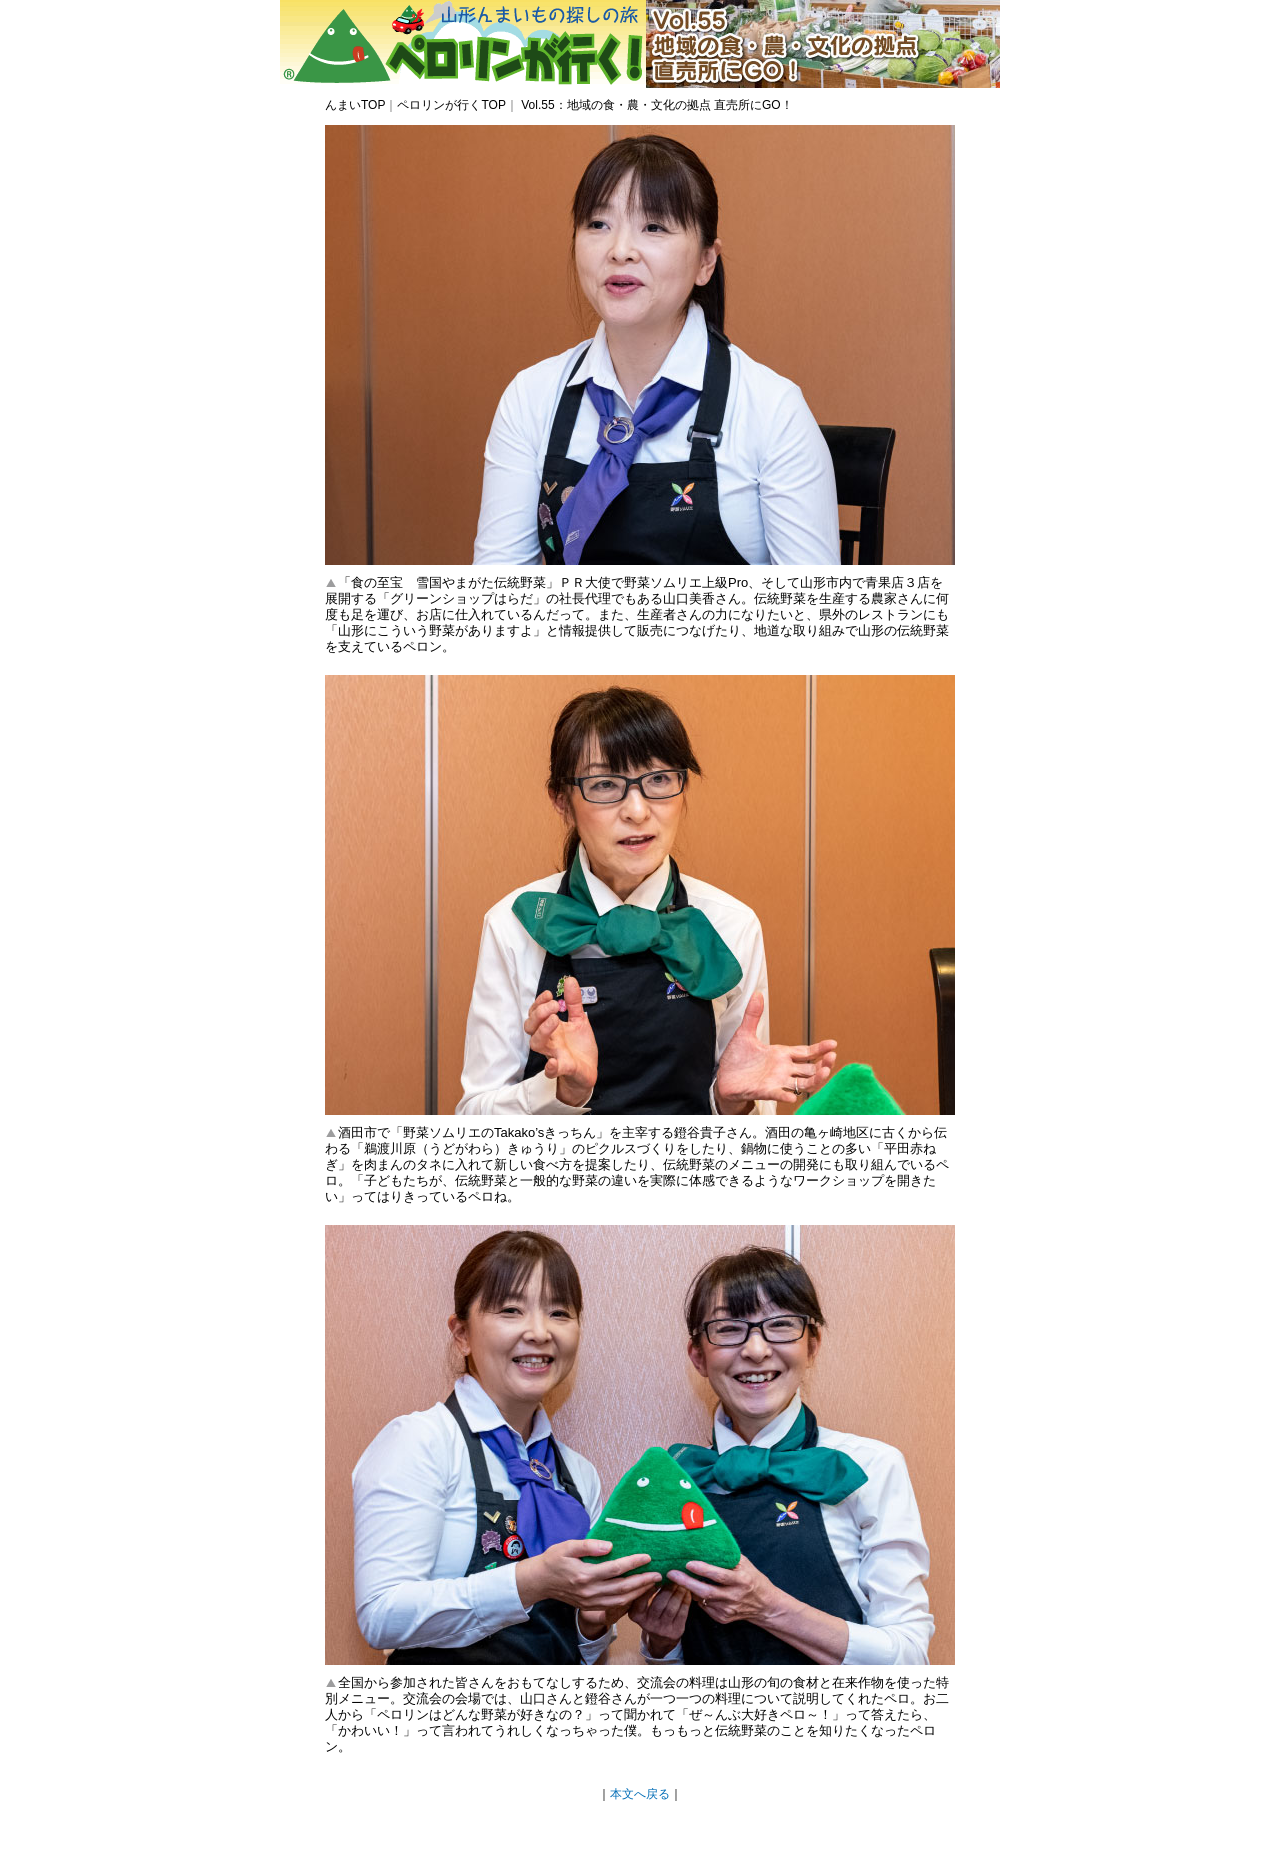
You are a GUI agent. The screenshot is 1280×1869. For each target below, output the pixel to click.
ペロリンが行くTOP (451, 105)
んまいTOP (355, 105)
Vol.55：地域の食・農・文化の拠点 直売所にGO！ (655, 105)
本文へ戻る (640, 1794)
